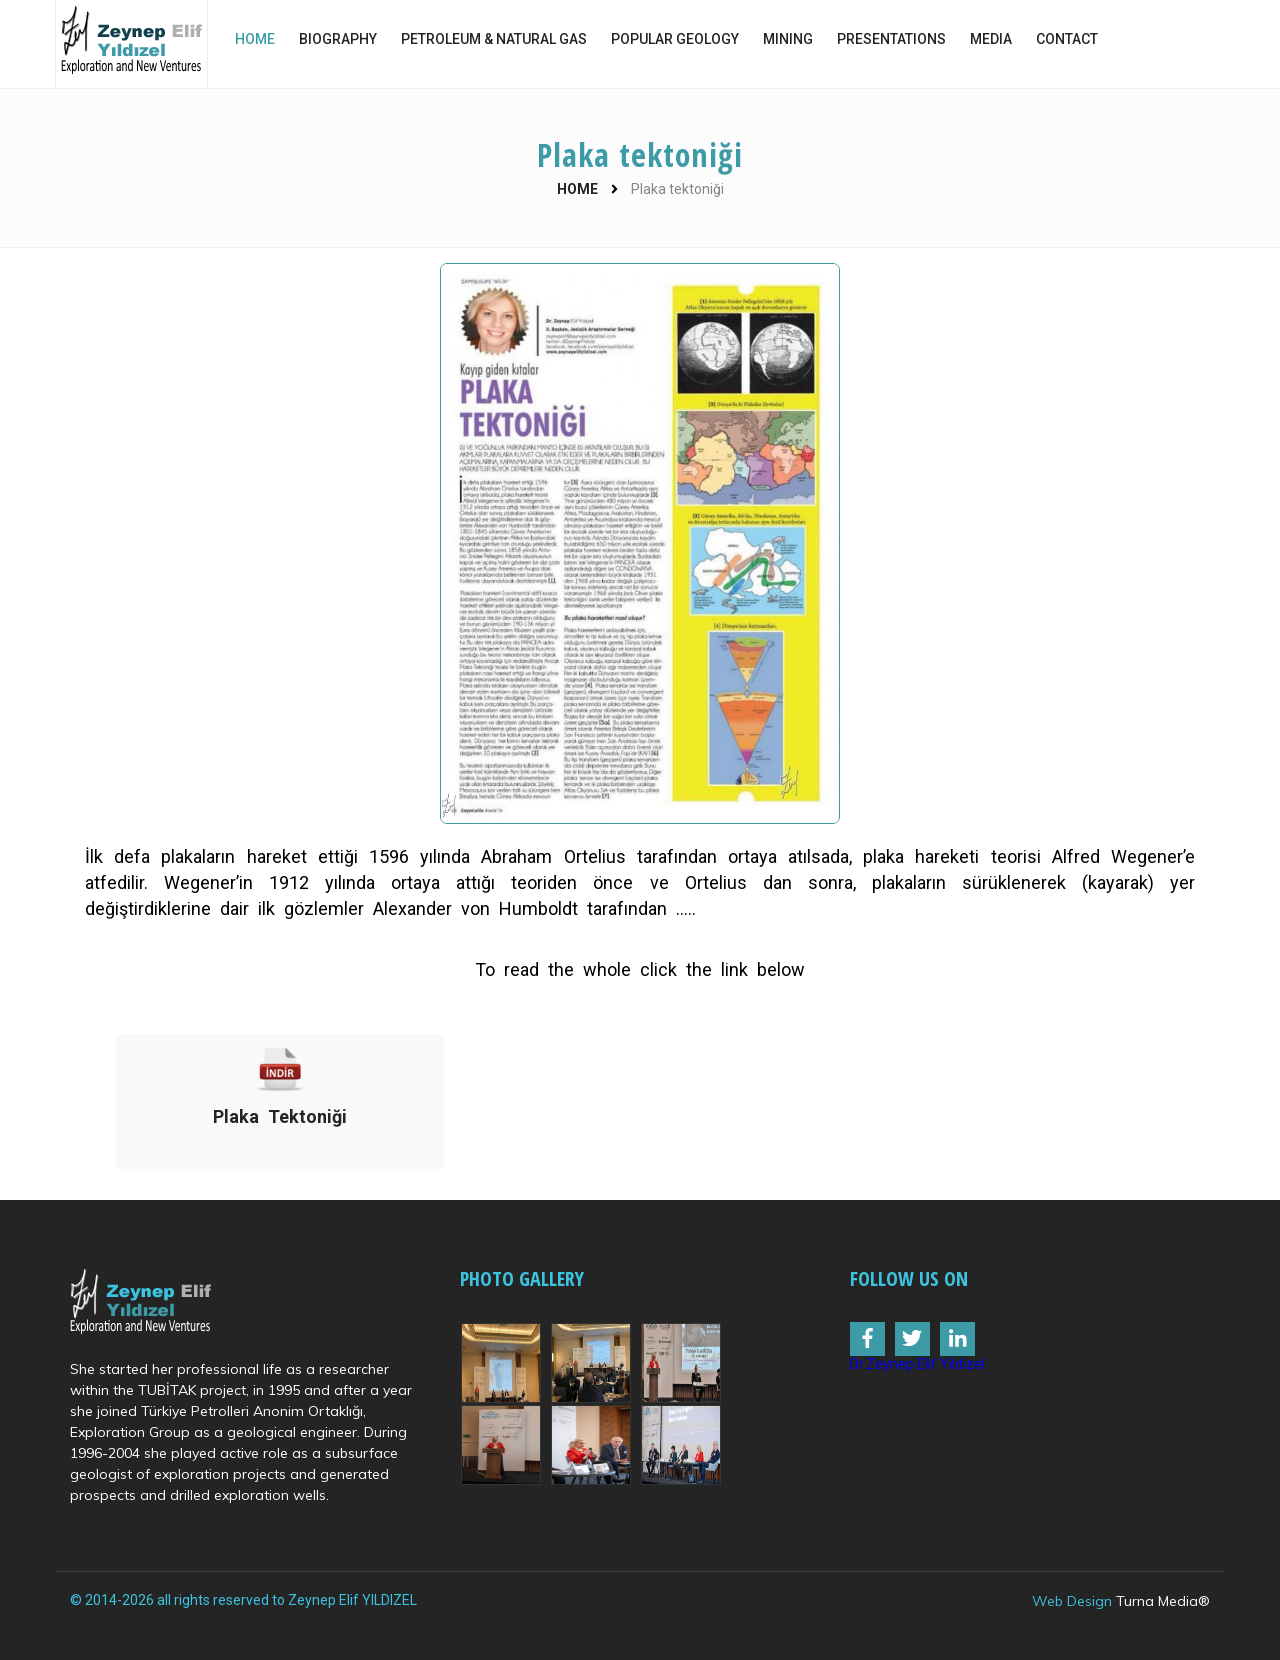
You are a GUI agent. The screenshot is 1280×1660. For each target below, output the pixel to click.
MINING (788, 39)
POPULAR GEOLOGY (675, 39)
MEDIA (991, 39)
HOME (255, 39)
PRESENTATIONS (891, 39)
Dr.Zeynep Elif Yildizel (917, 1364)
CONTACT (1067, 39)
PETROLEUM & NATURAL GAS (494, 39)
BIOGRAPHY (338, 39)
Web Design (1072, 1601)
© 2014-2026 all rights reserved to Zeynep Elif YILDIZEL (243, 1600)
